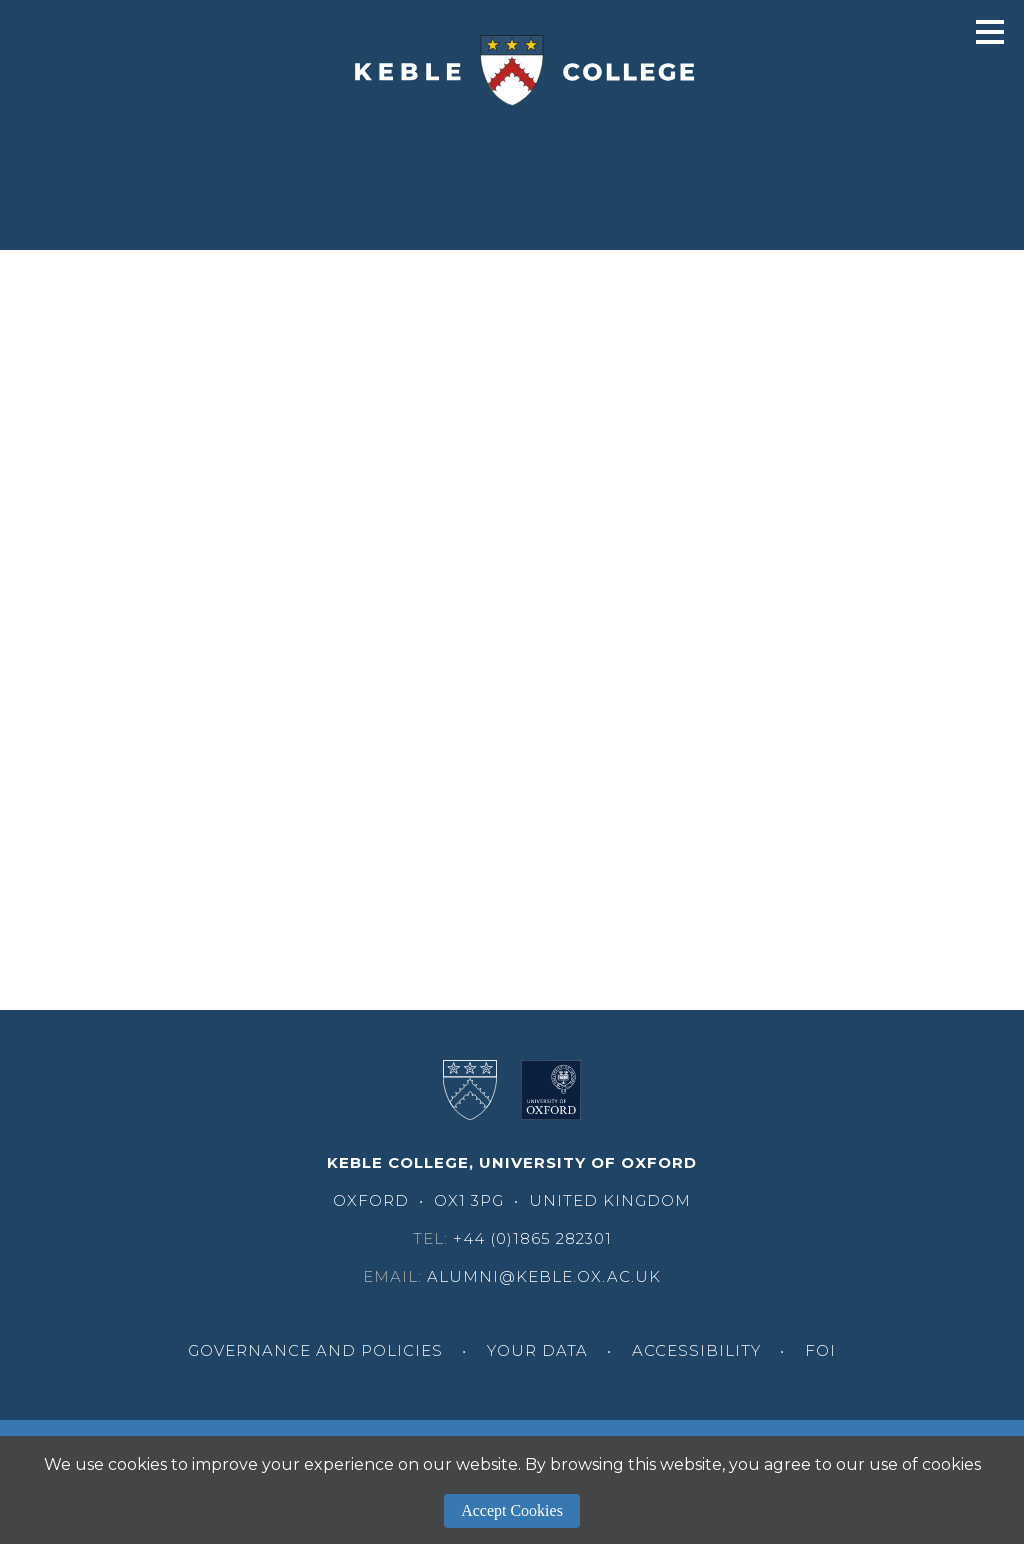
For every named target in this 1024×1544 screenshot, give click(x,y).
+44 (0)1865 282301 (532, 1238)
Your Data (537, 1350)
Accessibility (696, 1350)
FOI (820, 1350)
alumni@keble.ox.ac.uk (544, 1276)
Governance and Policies (315, 1350)
